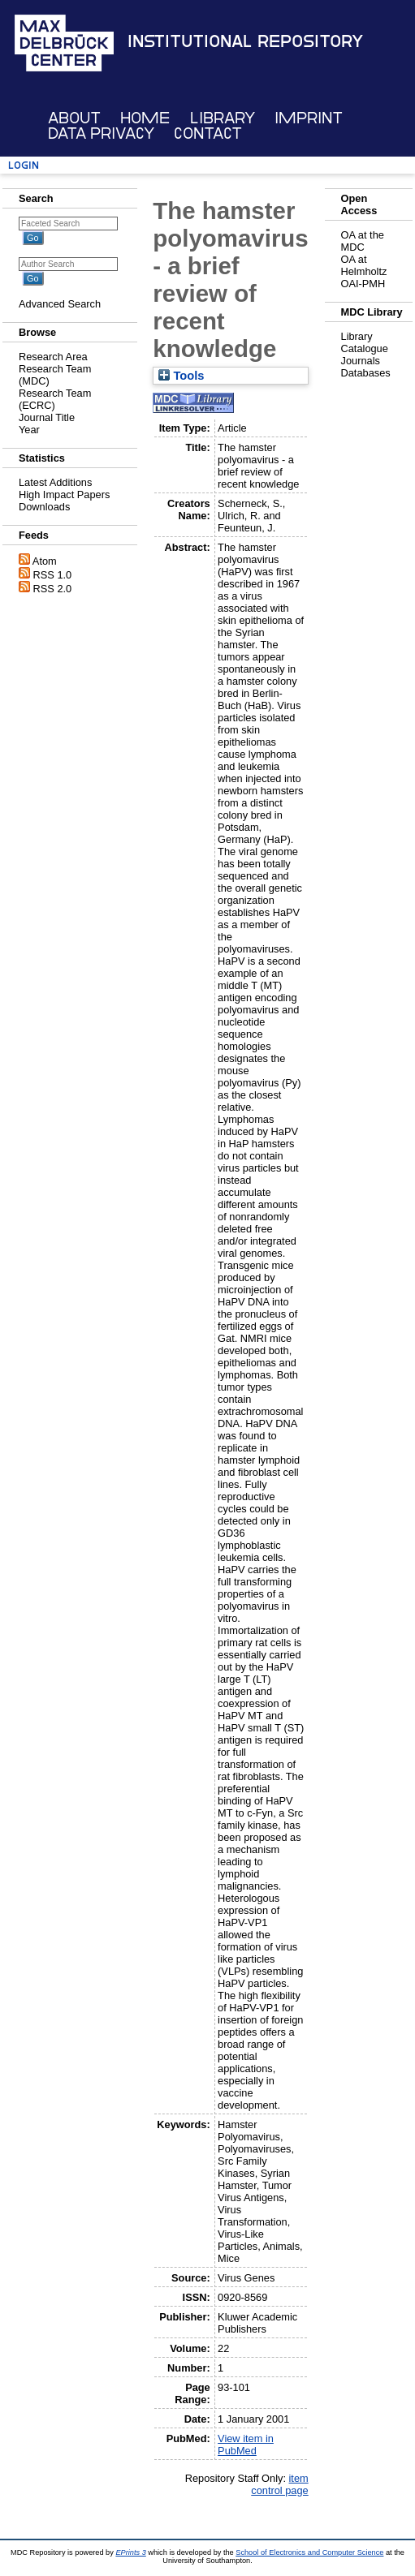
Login (23, 165)
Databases (366, 373)
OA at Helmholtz (364, 265)
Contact (208, 133)
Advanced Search (60, 304)
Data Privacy (101, 133)
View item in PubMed (246, 2444)
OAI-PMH (363, 283)
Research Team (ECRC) (55, 399)
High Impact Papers (64, 494)
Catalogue (364, 348)
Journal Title (47, 417)
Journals (360, 361)
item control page (279, 2484)
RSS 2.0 (52, 589)
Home (145, 118)
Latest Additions (55, 482)
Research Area (53, 356)
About (74, 118)
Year (29, 430)
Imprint (309, 118)
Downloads (44, 507)
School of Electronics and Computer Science (309, 2552)
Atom (44, 561)
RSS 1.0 (52, 575)
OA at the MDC (362, 241)
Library (222, 118)
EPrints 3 (130, 2552)
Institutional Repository (245, 41)
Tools (181, 375)
